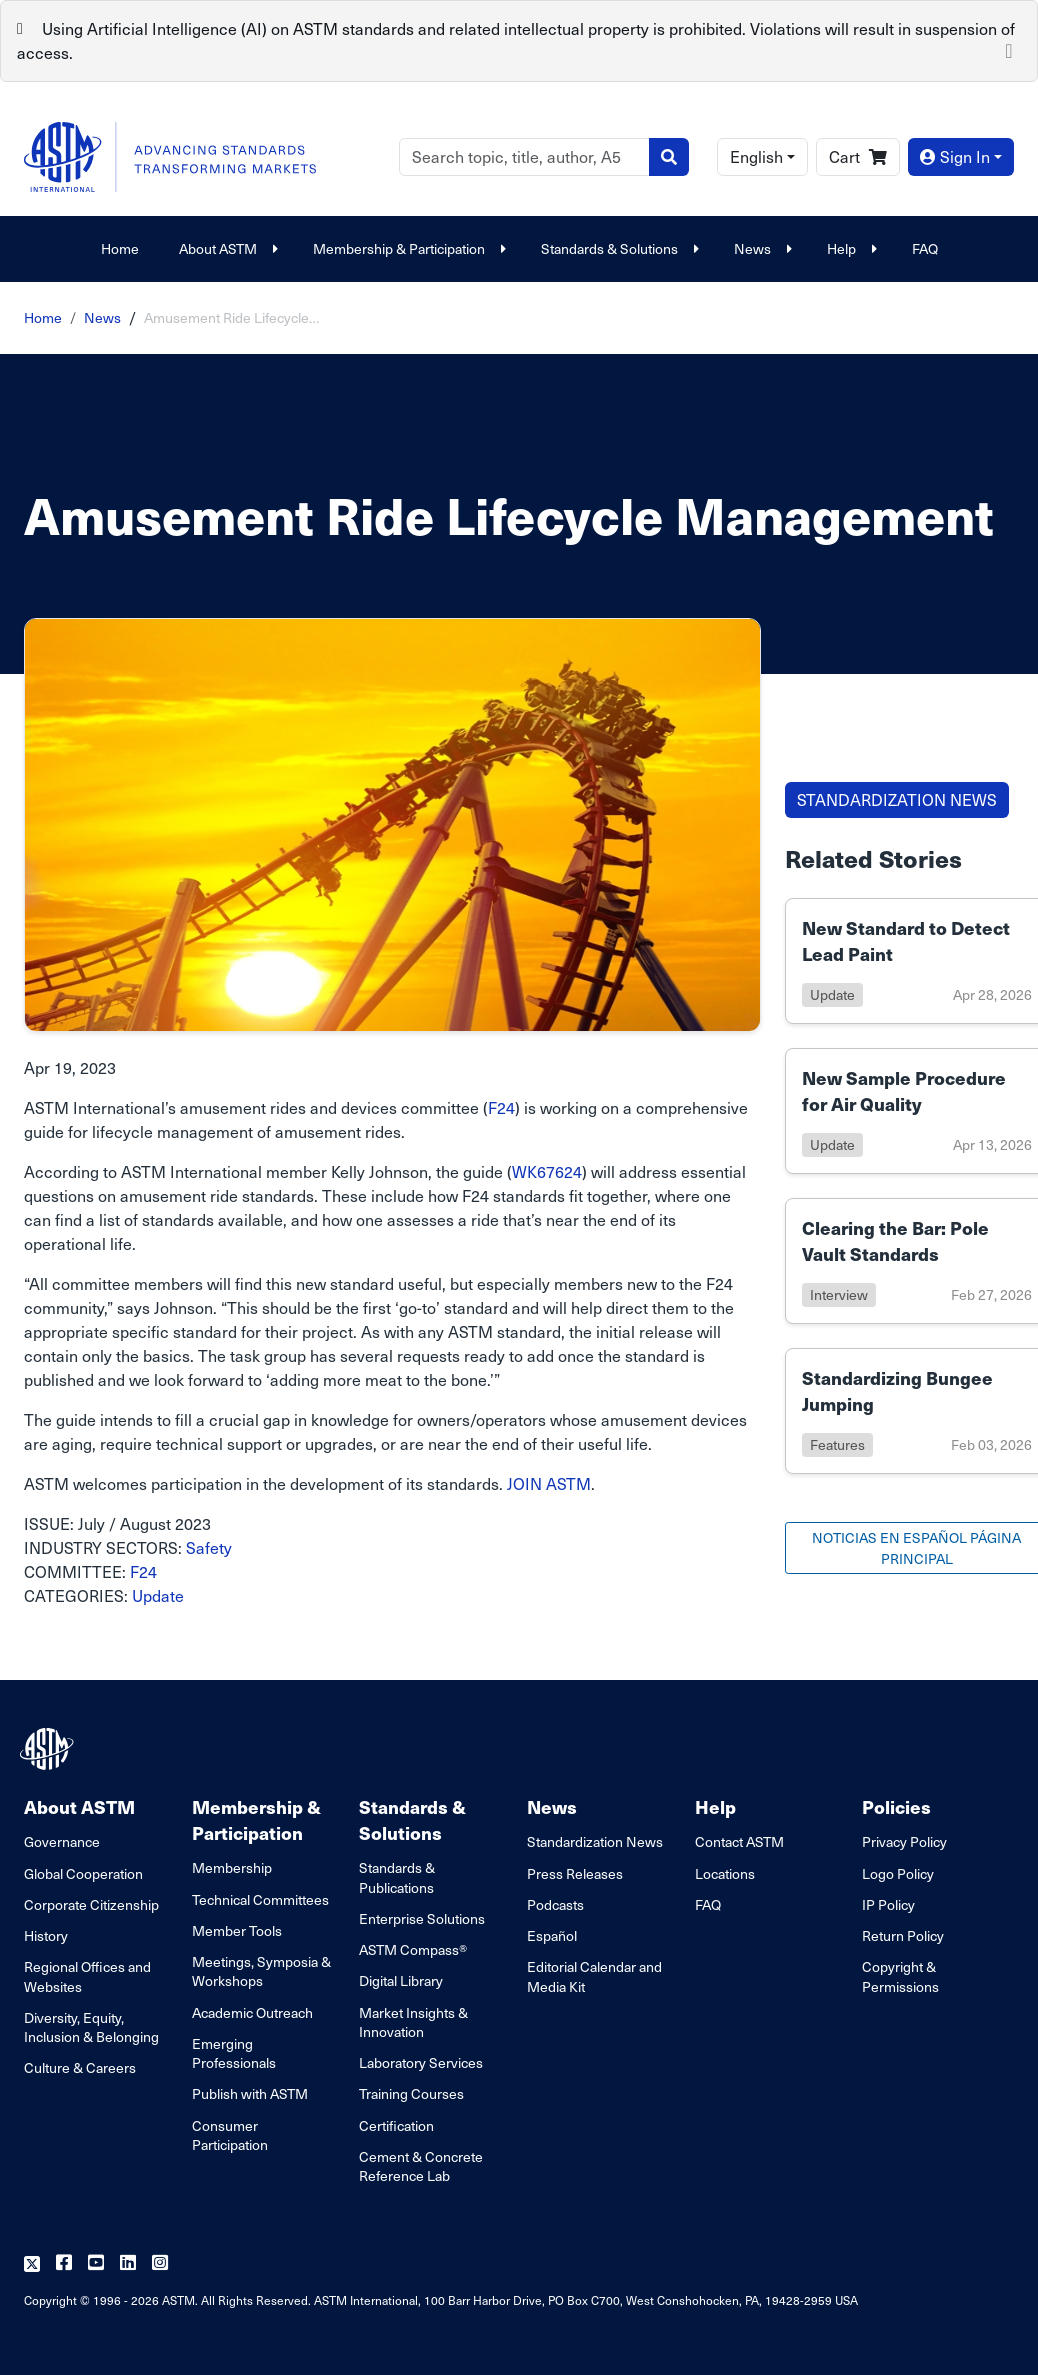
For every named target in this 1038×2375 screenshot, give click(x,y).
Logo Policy (898, 1873)
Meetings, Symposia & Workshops (261, 1971)
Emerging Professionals (234, 2053)
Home (120, 248)
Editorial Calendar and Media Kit (594, 1976)
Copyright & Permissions (900, 1976)
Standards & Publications (397, 1877)
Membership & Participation (407, 248)
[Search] (524, 157)
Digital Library (401, 1980)
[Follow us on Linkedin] (128, 2263)
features (837, 1444)
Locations (725, 1873)
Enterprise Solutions (422, 1918)
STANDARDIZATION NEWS (897, 799)
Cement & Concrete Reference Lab (421, 2166)
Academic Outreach (252, 2012)
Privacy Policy (904, 1841)
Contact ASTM (739, 1841)
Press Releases (575, 1873)
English (756, 156)
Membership (232, 1867)
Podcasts (555, 1904)
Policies (896, 1806)
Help (849, 248)
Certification (396, 2125)
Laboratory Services (421, 2062)
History (46, 1935)
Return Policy (903, 1935)
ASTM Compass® (413, 1949)
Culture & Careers (80, 2067)
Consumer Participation (230, 2135)
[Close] (1009, 49)
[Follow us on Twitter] (32, 2263)
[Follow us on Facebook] (64, 2263)
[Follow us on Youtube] (96, 2263)
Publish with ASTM (250, 2093)
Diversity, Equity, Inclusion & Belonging (91, 2027)
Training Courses (411, 2093)
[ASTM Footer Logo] (49, 1749)
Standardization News (595, 1841)
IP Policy (888, 1904)
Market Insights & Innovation (413, 2022)
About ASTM (226, 248)
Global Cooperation (83, 1873)
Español (552, 1935)
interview (839, 1294)
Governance (62, 1841)
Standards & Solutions (617, 248)
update (832, 994)
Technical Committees (260, 1899)
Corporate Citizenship (91, 1904)
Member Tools (237, 1930)
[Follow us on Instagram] (160, 2263)
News (760, 248)
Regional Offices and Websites (87, 1976)
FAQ (925, 248)
